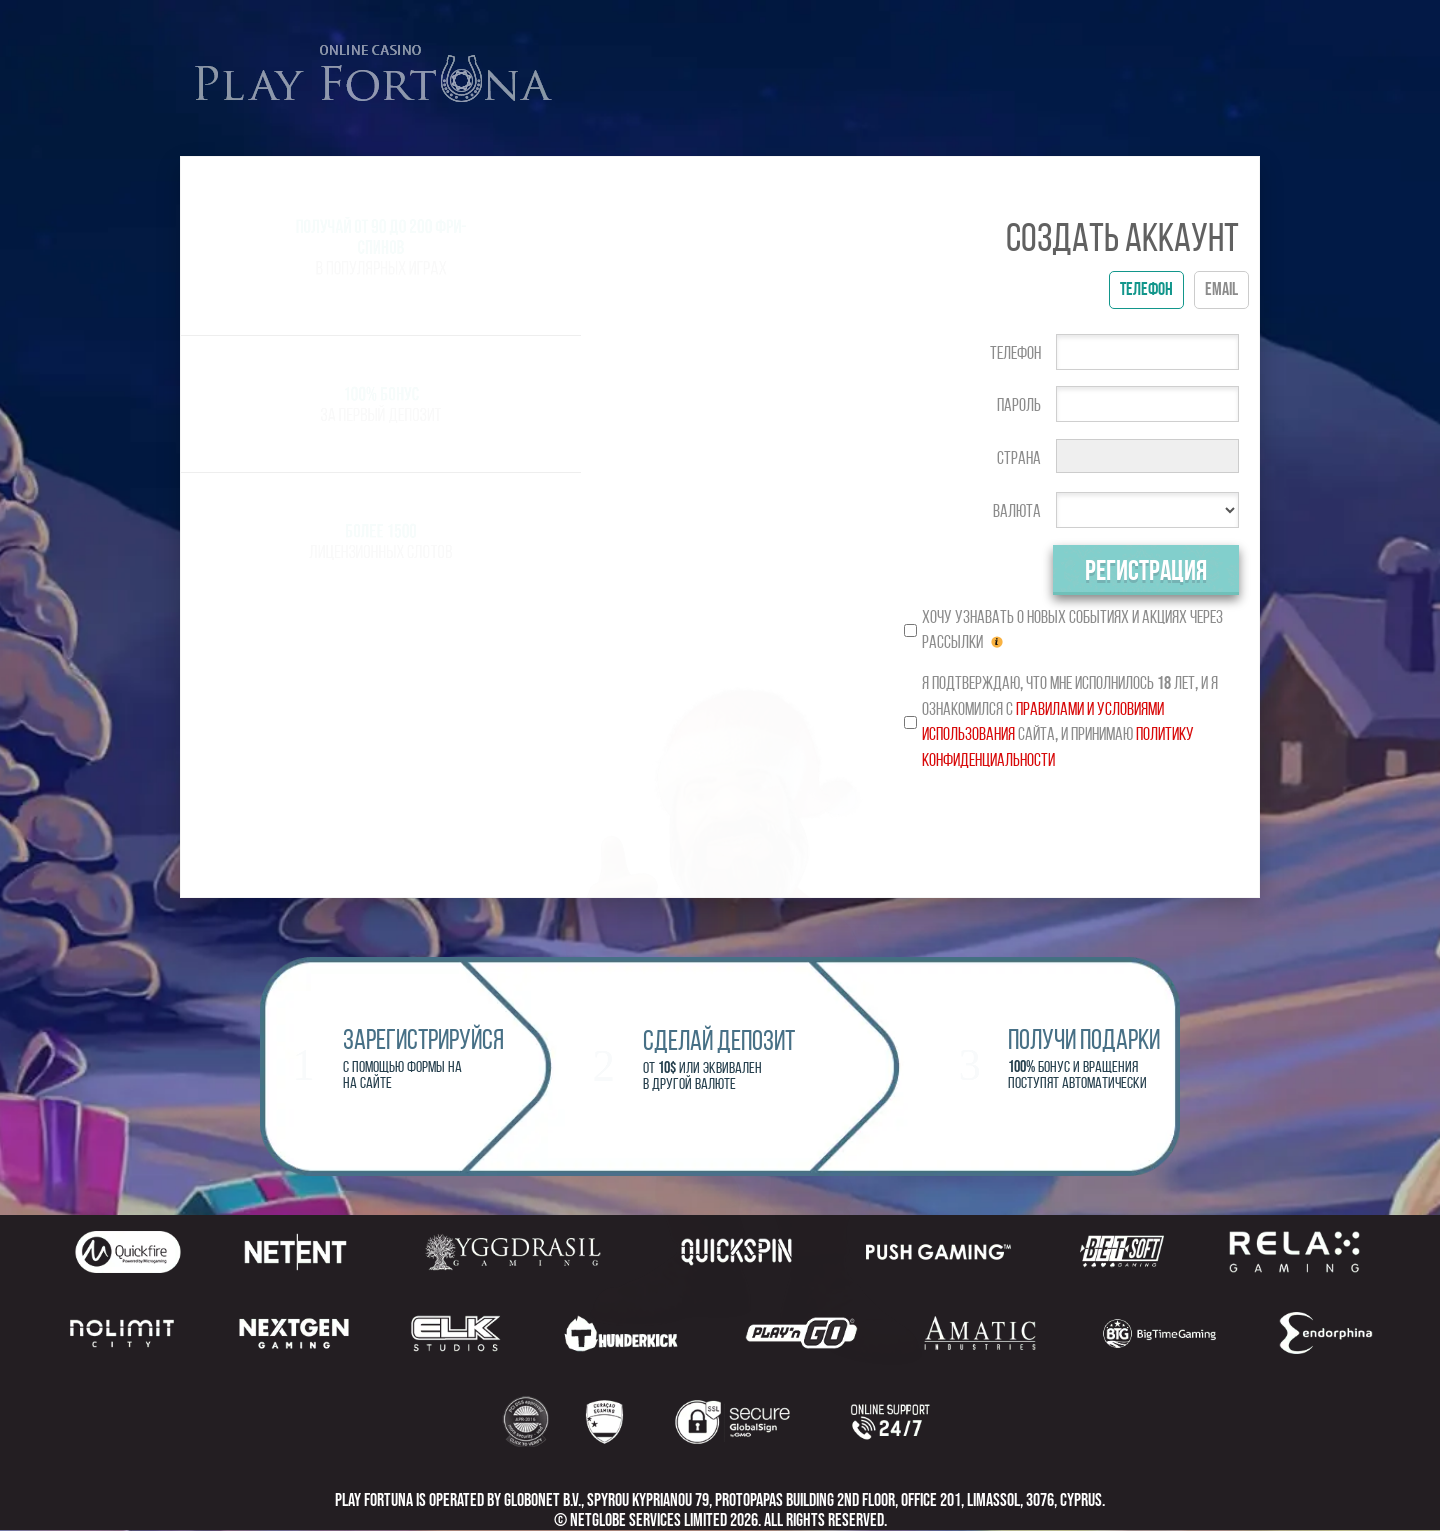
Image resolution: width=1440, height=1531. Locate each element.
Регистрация (1146, 571)
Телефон (1015, 353)
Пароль (1019, 405)
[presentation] (1071, 828)
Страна (1019, 458)
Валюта (1017, 511)
